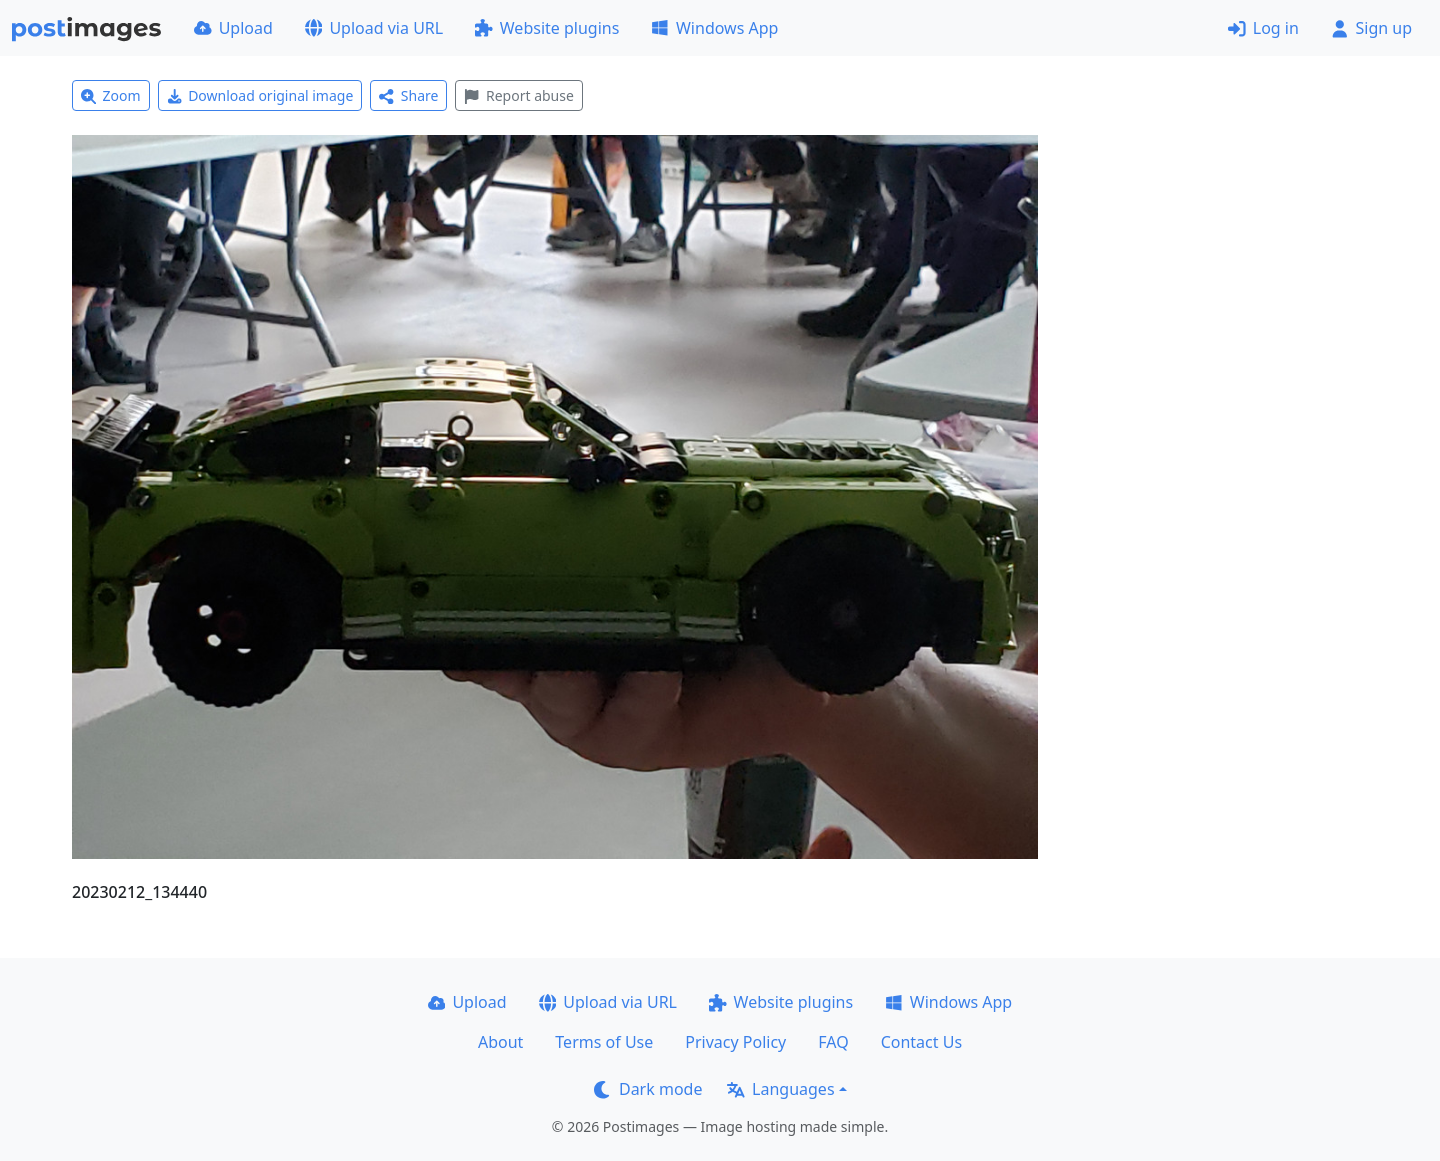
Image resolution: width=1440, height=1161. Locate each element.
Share (408, 95)
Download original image (260, 95)
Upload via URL (374, 28)
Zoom (111, 95)
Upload (233, 28)
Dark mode (648, 1089)
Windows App (714, 28)
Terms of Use (604, 1042)
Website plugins (547, 28)
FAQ (833, 1042)
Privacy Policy (735, 1042)
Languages (780, 1089)
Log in (1263, 28)
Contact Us (921, 1042)
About (500, 1042)
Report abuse (518, 95)
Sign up (1371, 28)
